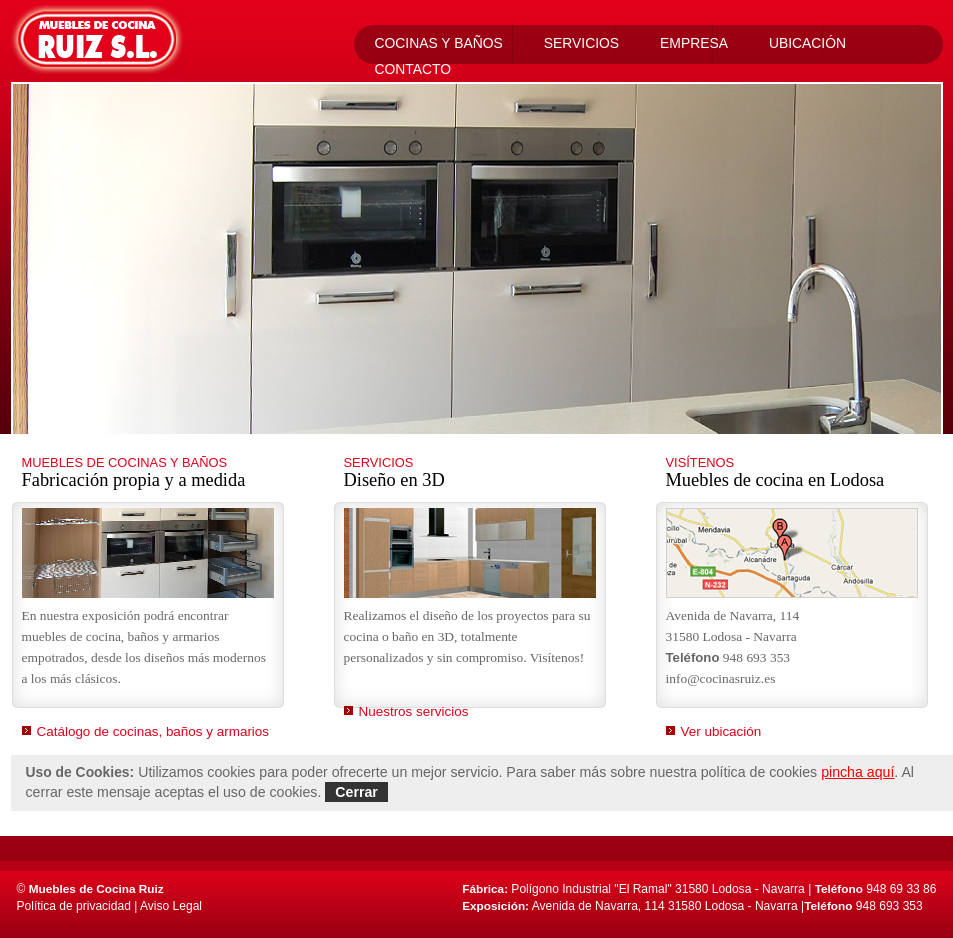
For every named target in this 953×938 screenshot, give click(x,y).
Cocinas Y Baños (439, 43)
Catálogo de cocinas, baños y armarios (153, 731)
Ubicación (807, 43)
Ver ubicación (721, 731)
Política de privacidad (74, 906)
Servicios (581, 43)
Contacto (413, 69)
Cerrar (356, 792)
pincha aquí (857, 772)
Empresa (694, 43)
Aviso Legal (171, 906)
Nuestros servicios (414, 711)
